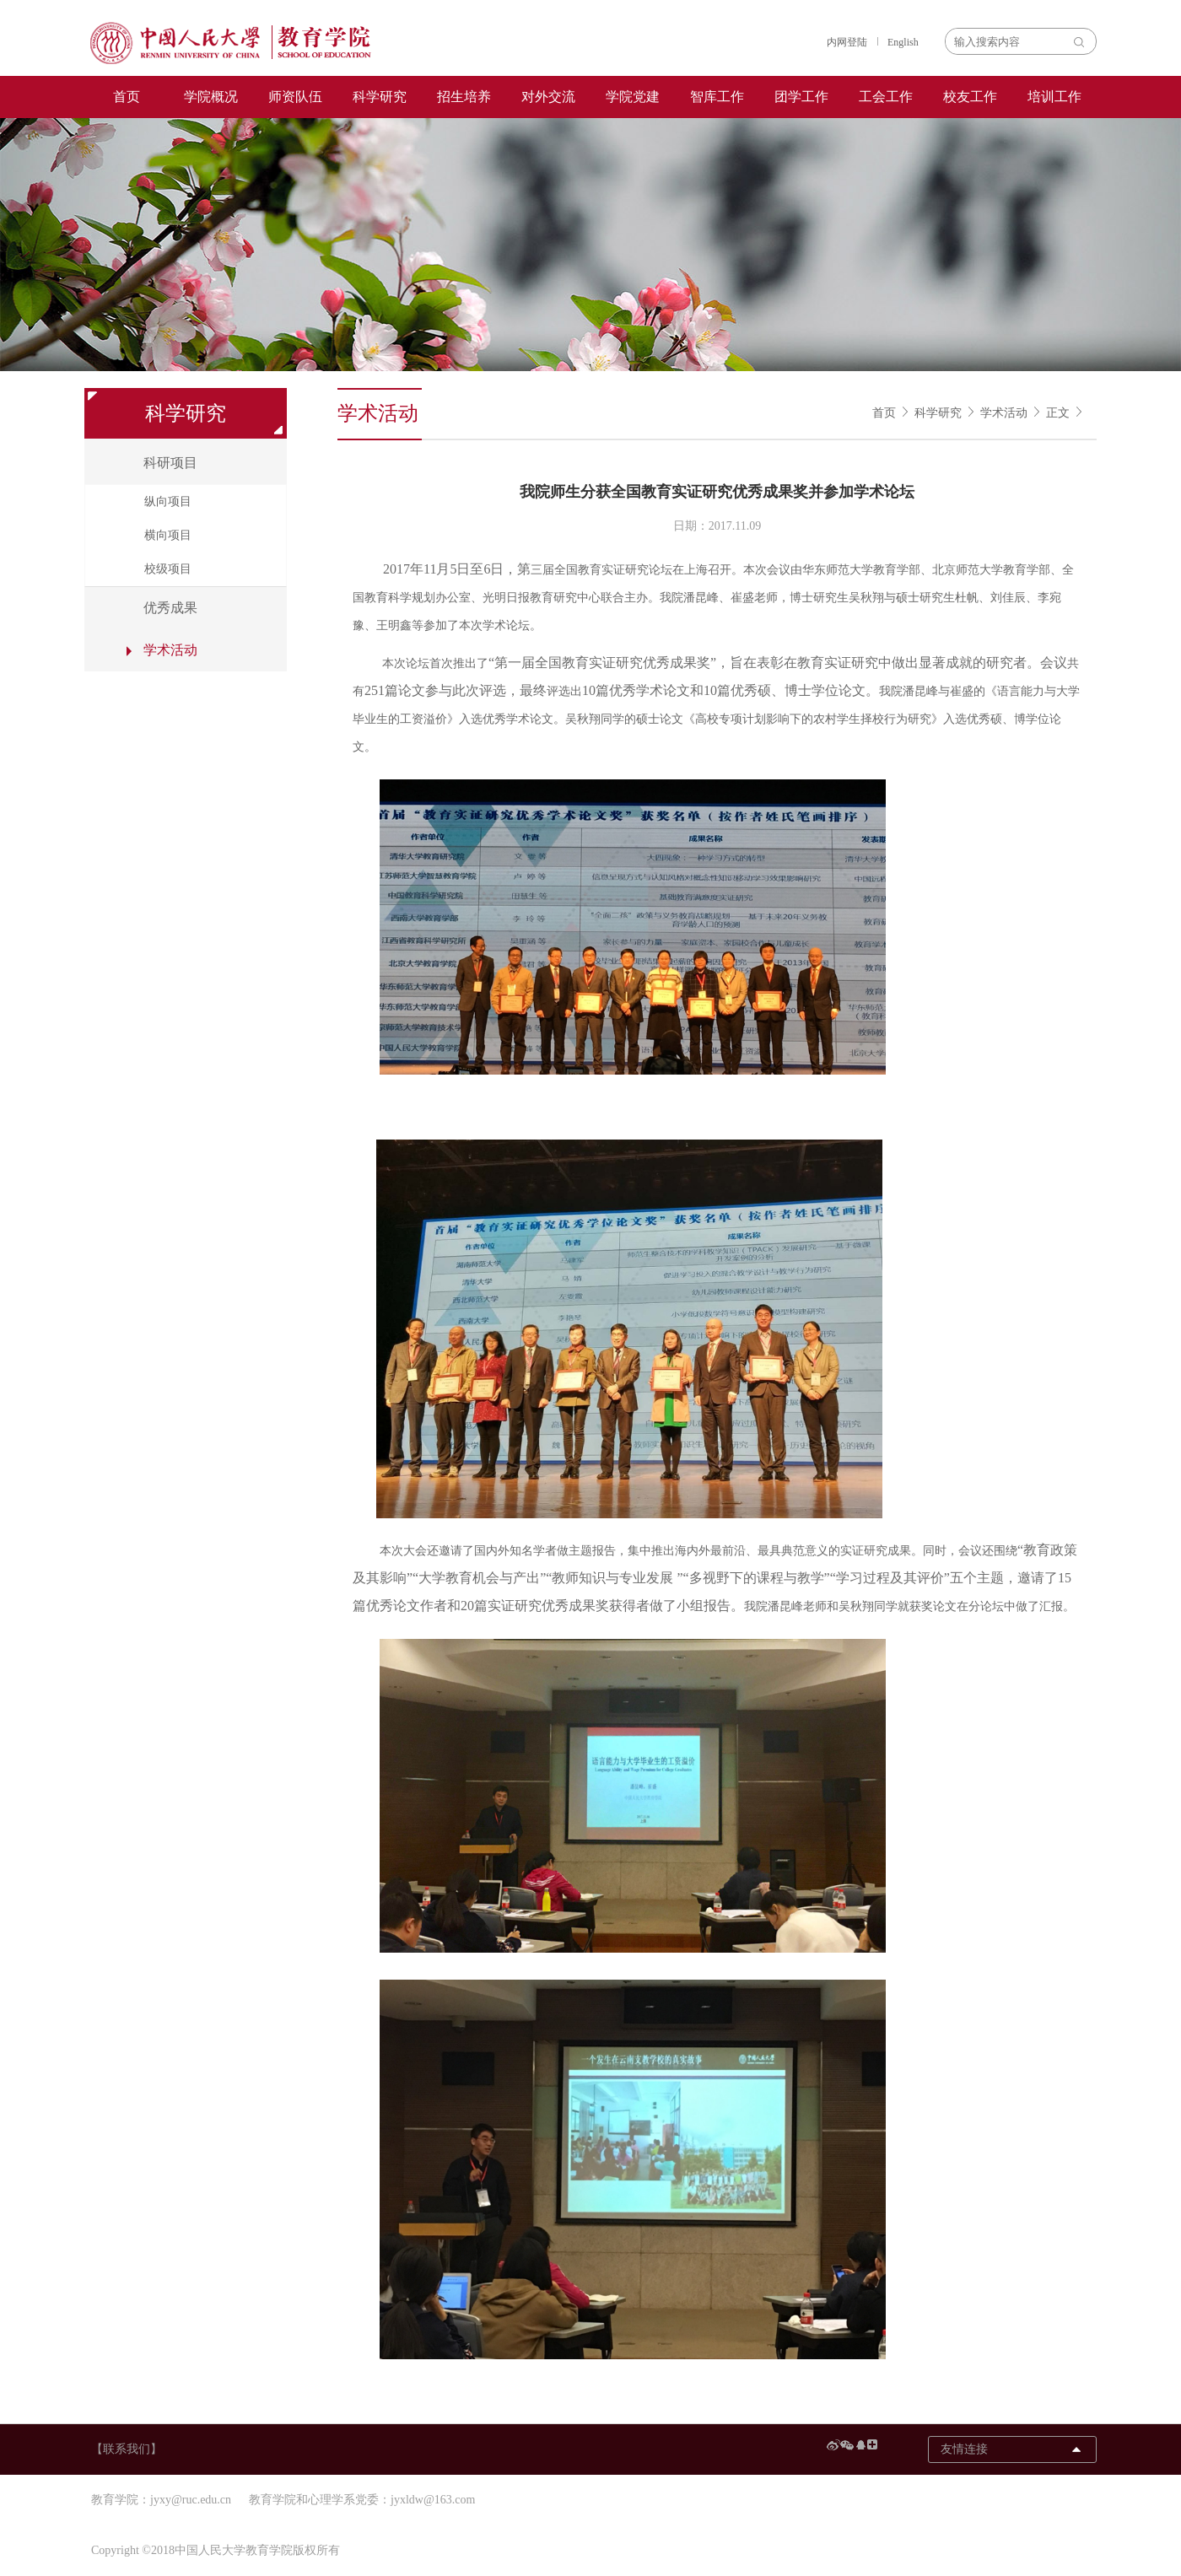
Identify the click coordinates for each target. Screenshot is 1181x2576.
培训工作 (1054, 96)
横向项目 (167, 535)
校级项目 (167, 569)
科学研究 (380, 96)
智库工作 (717, 96)
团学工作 (801, 96)
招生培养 (464, 96)
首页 (126, 96)
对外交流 (548, 96)
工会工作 (886, 96)
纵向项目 (167, 501)
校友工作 (970, 96)
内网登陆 (847, 42)
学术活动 (1003, 413)
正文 (1058, 413)
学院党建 (633, 96)
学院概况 (211, 96)
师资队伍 (295, 96)
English (903, 42)
